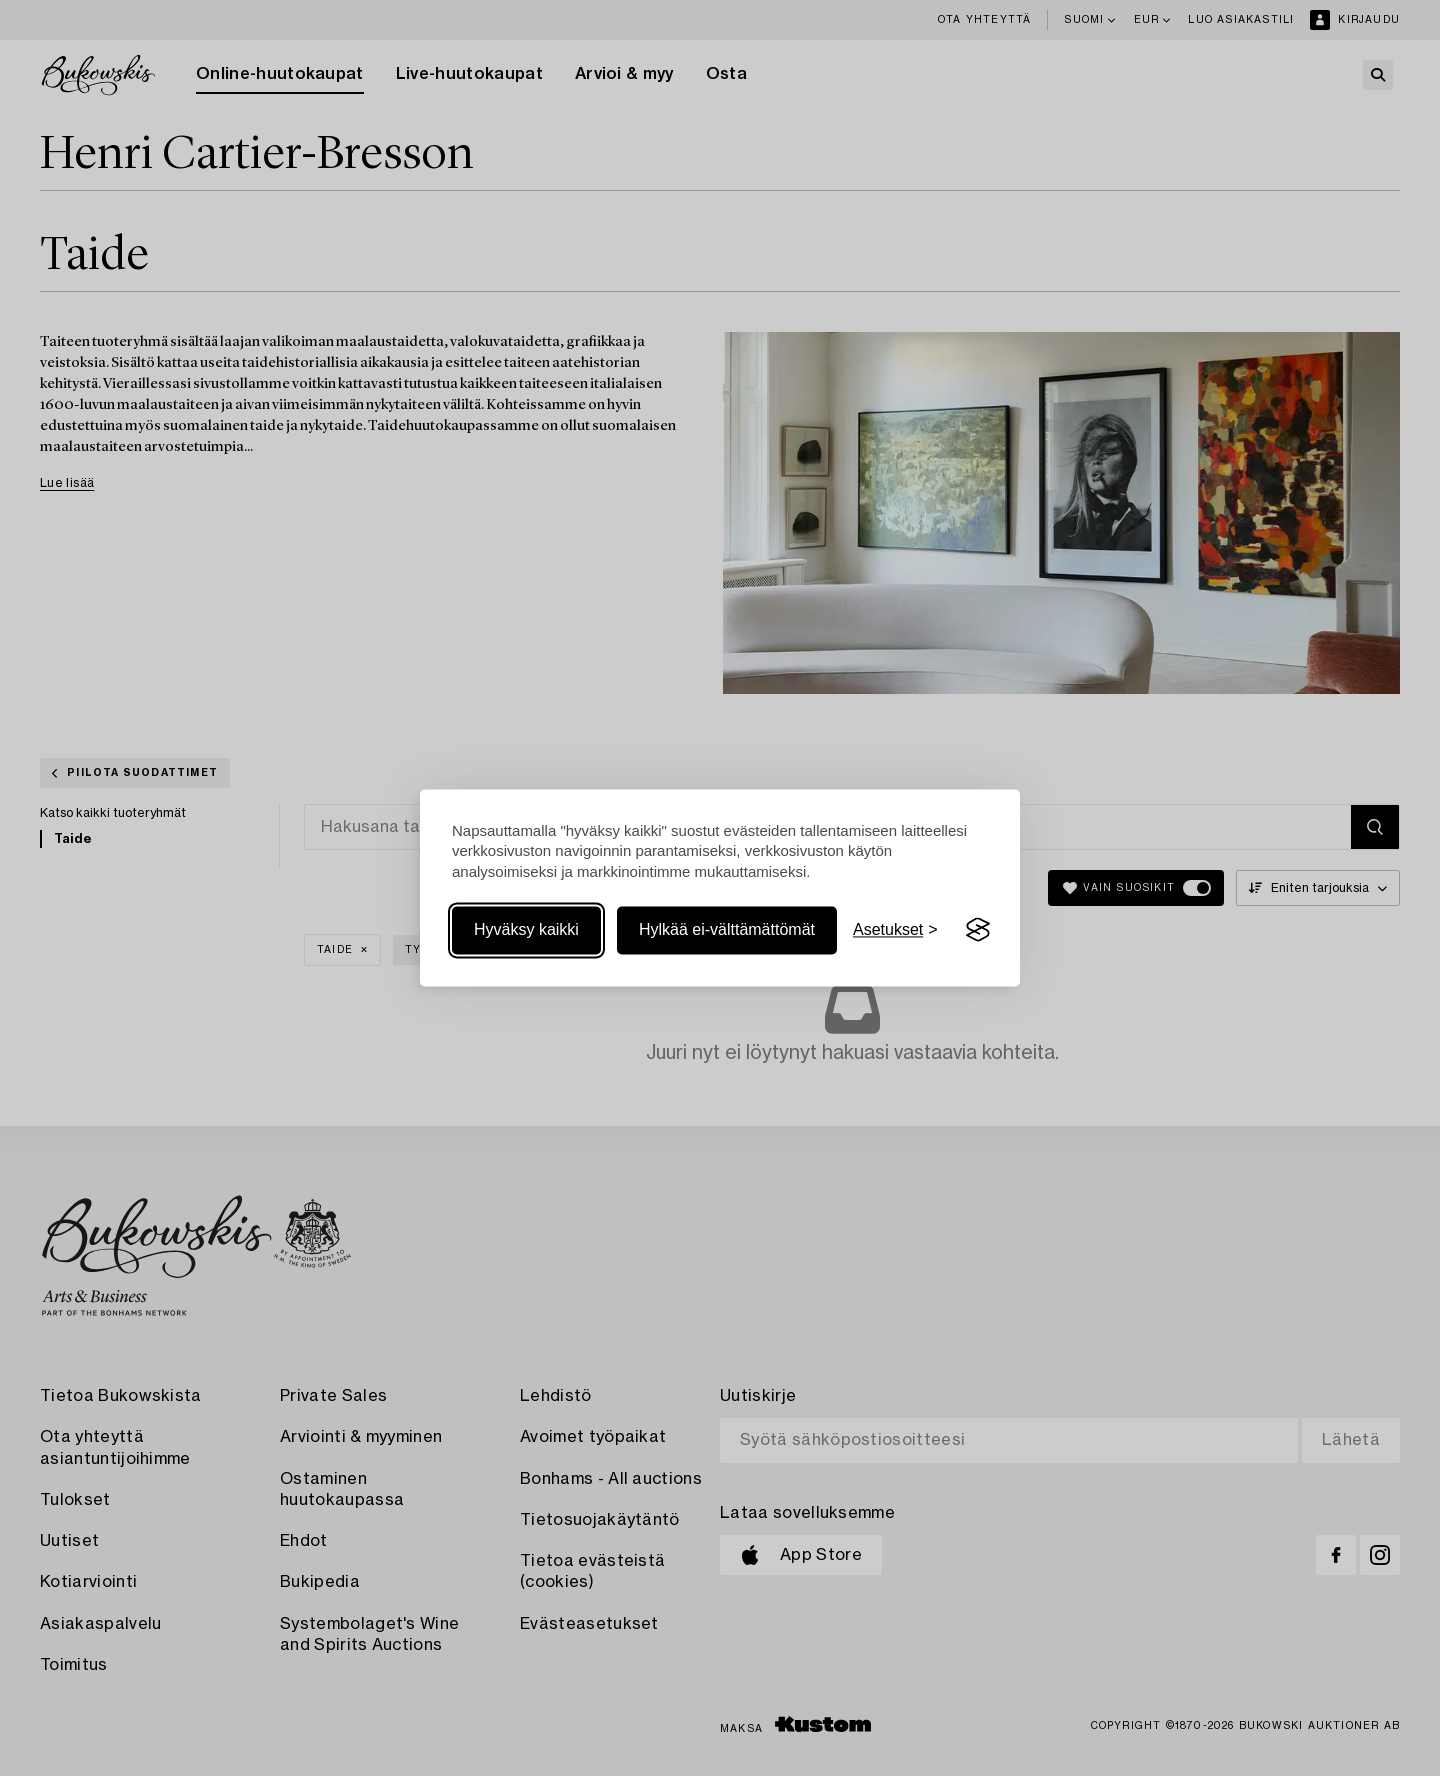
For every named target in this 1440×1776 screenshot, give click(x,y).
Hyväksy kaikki (526, 929)
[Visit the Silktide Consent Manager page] (978, 930)
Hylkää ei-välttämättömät (727, 929)
